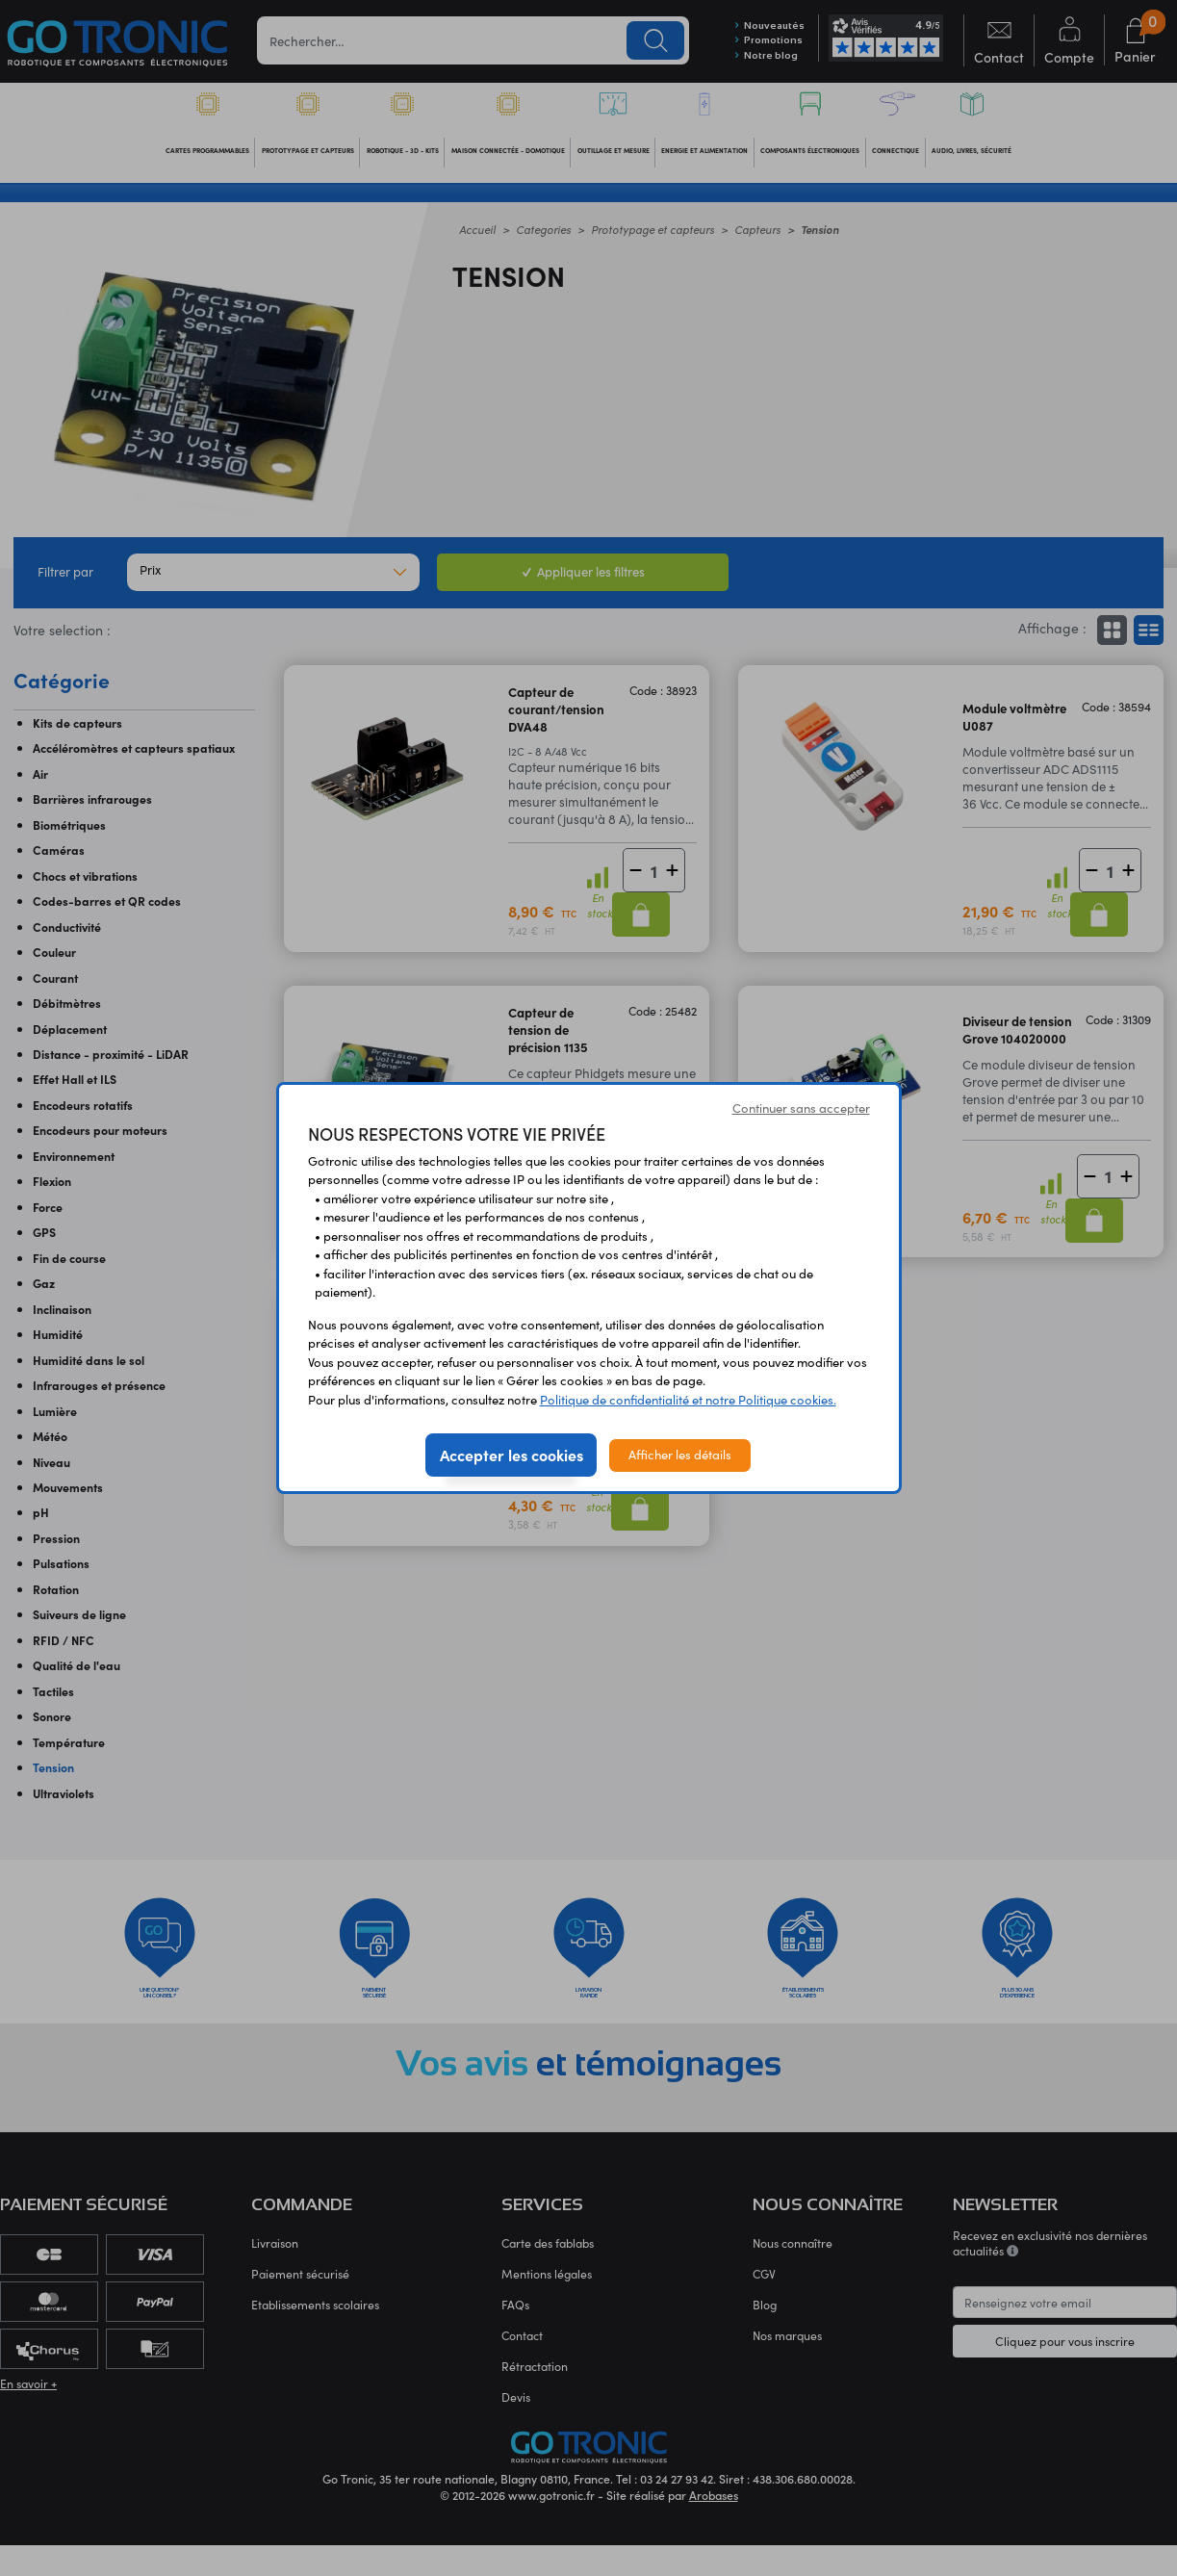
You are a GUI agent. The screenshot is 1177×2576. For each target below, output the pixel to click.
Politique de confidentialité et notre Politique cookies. (688, 1399)
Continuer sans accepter (801, 1108)
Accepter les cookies (511, 1454)
